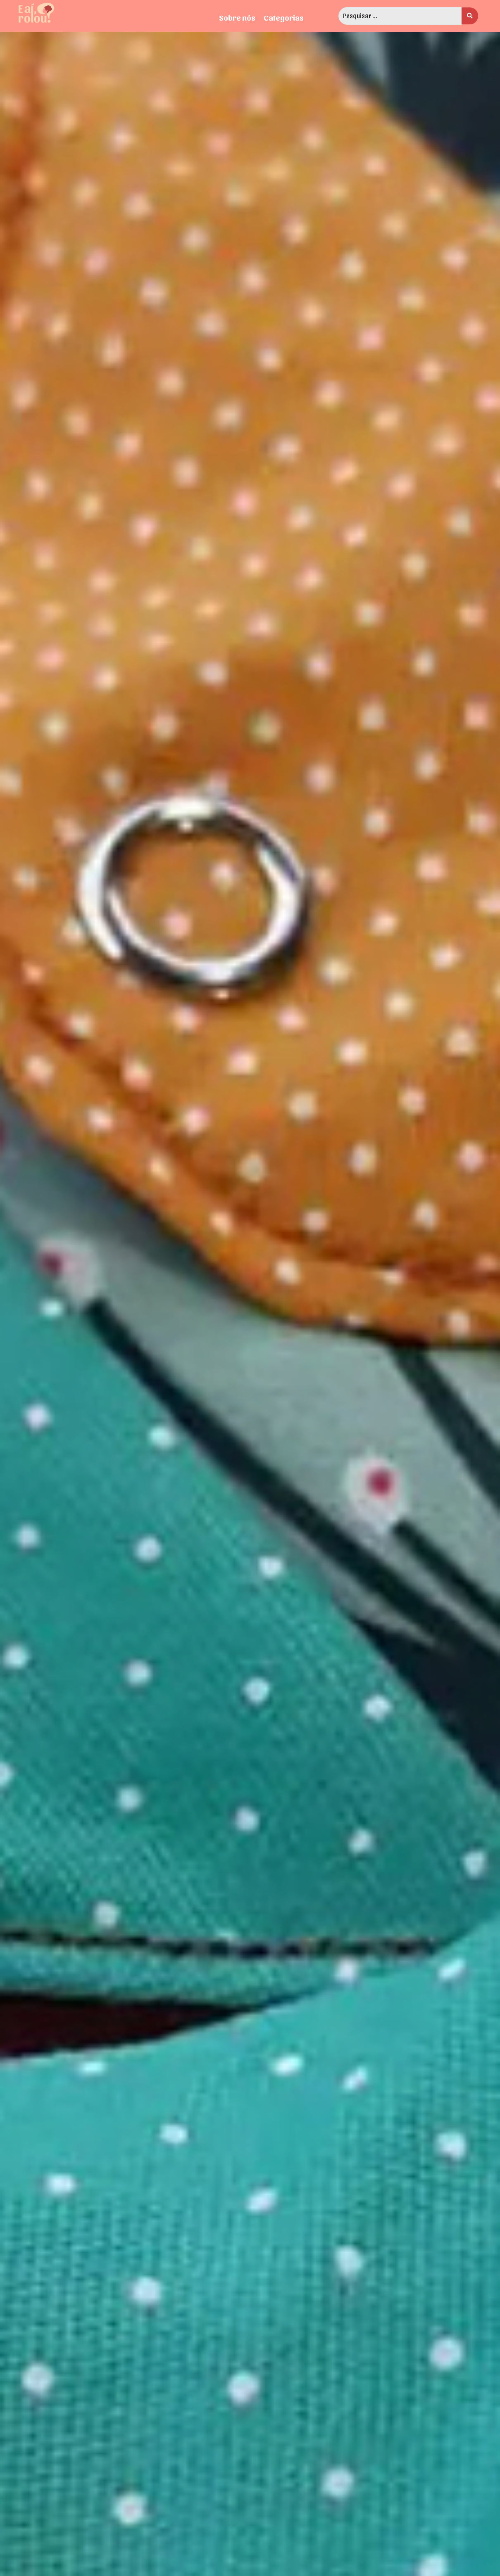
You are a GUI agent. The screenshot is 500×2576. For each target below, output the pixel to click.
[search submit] (470, 15)
